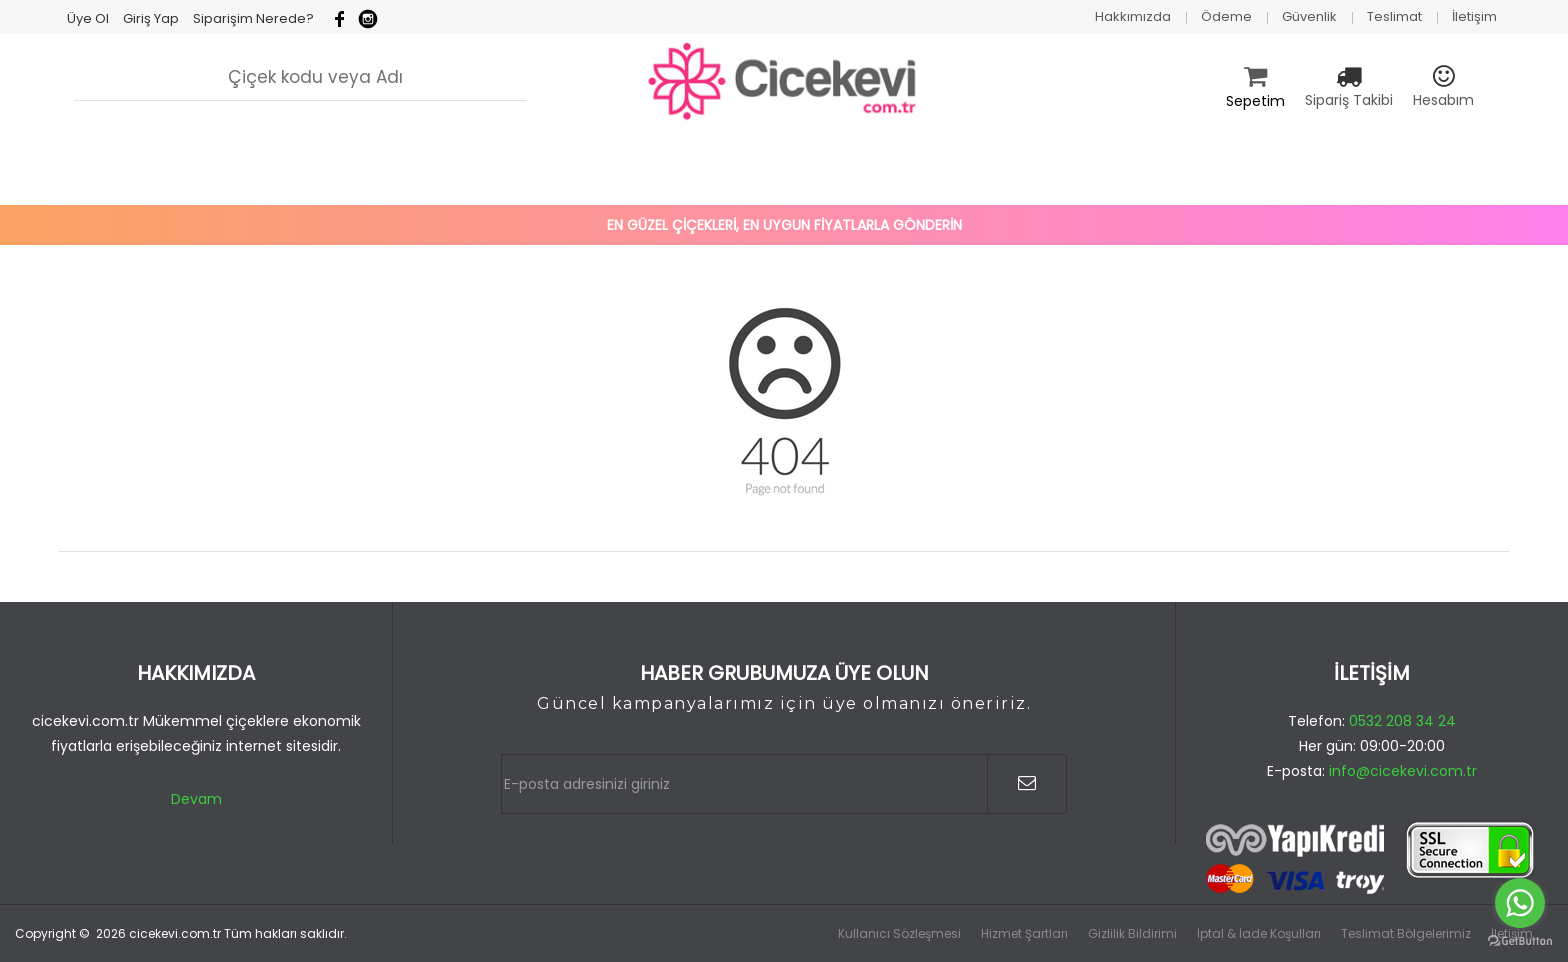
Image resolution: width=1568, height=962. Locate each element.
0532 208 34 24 (1402, 721)
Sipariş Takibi (1349, 100)
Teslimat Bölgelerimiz (1406, 933)
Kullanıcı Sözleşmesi (899, 933)
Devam (196, 799)
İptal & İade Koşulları (1259, 933)
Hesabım (1443, 100)
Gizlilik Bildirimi (1132, 933)
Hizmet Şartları (1024, 933)
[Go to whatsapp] (1520, 903)
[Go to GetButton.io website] (1520, 941)
